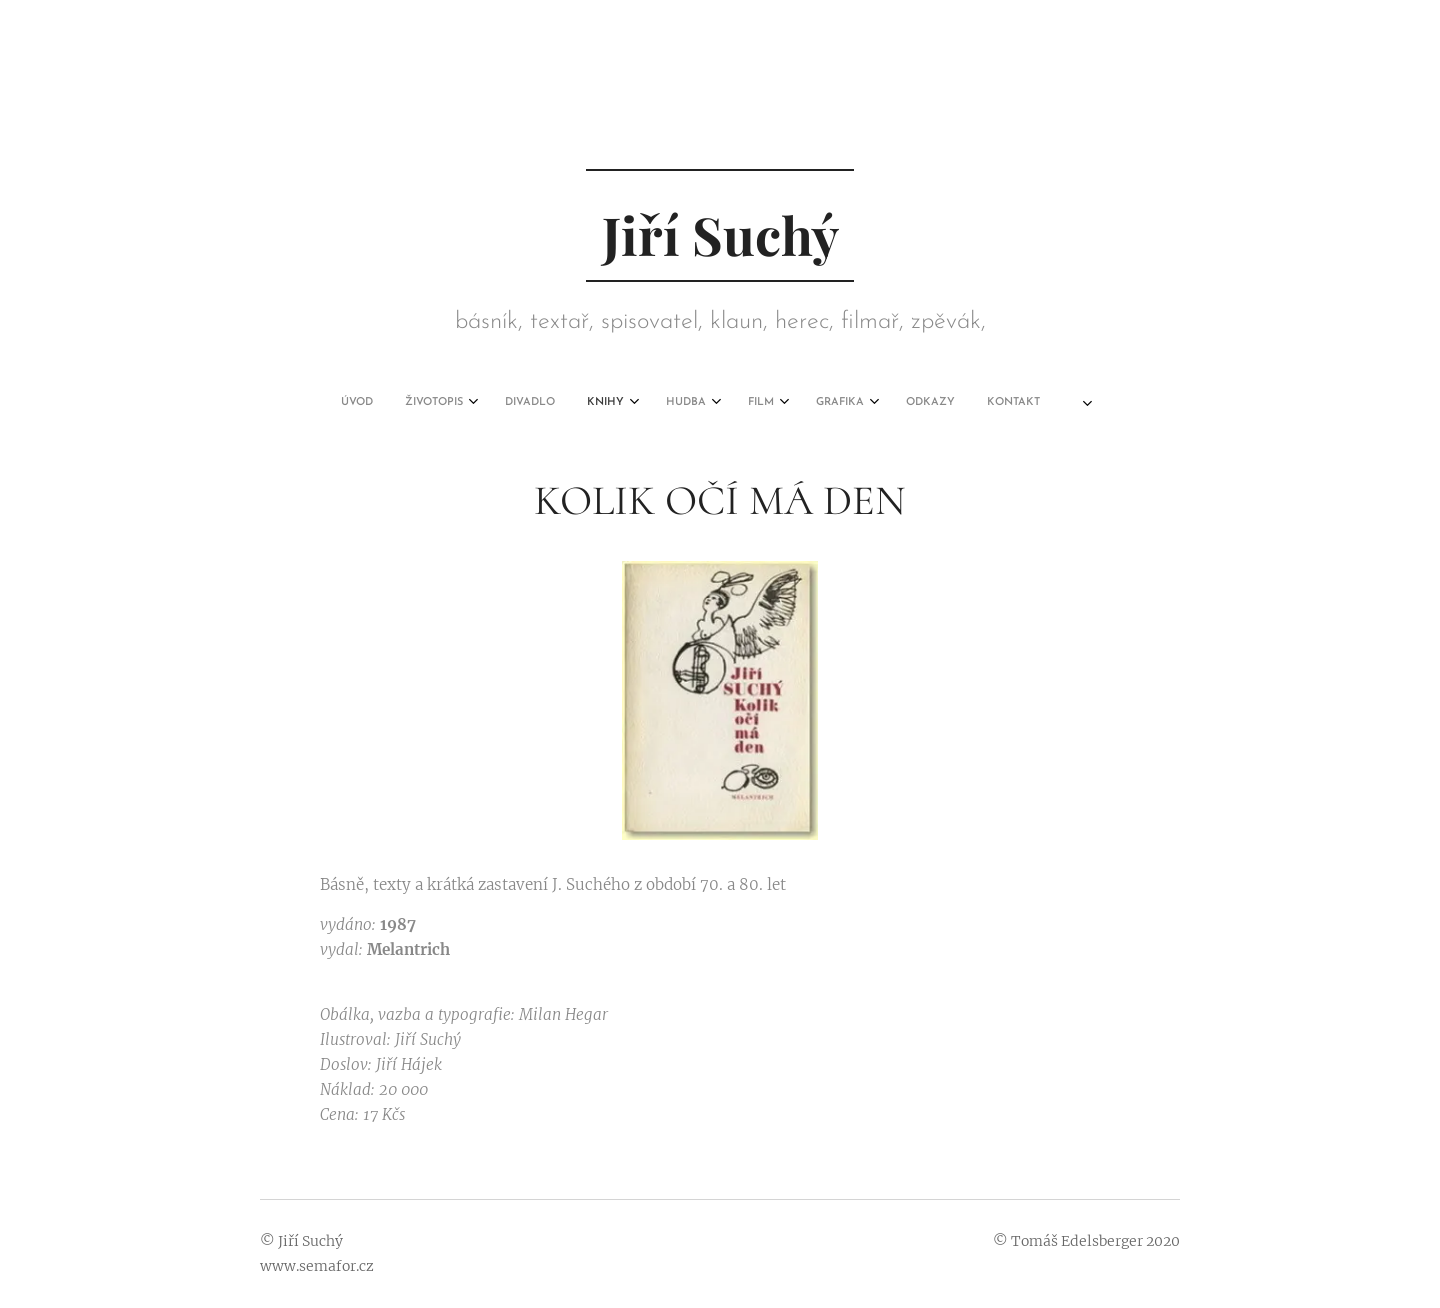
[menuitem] (511, 403)
